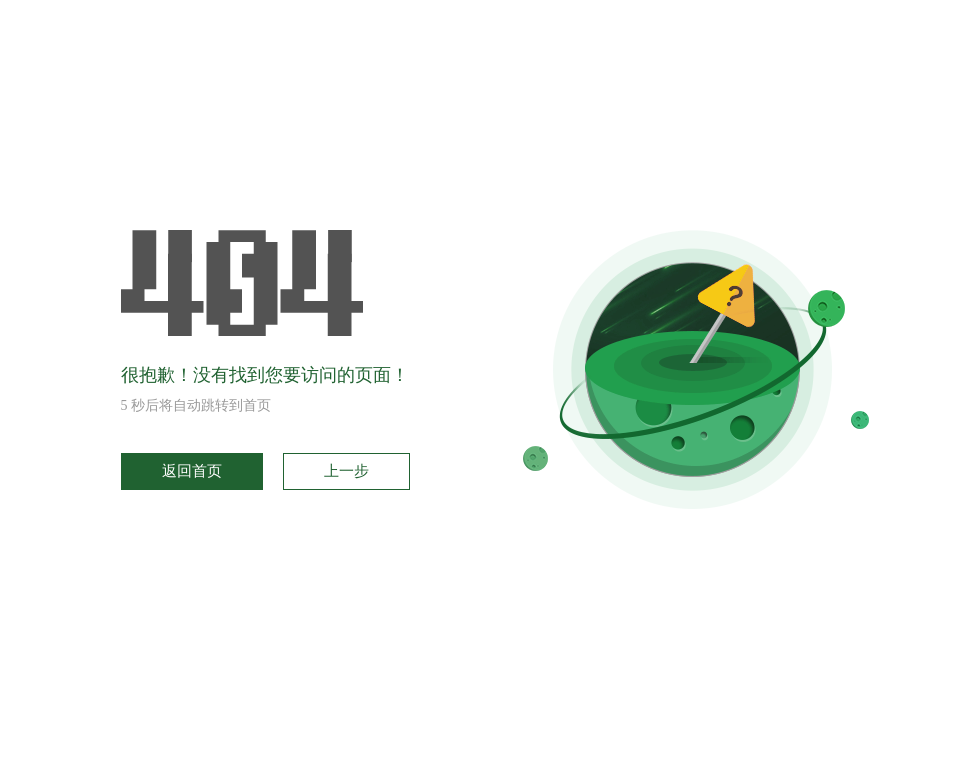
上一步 (346, 471)
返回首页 (192, 471)
